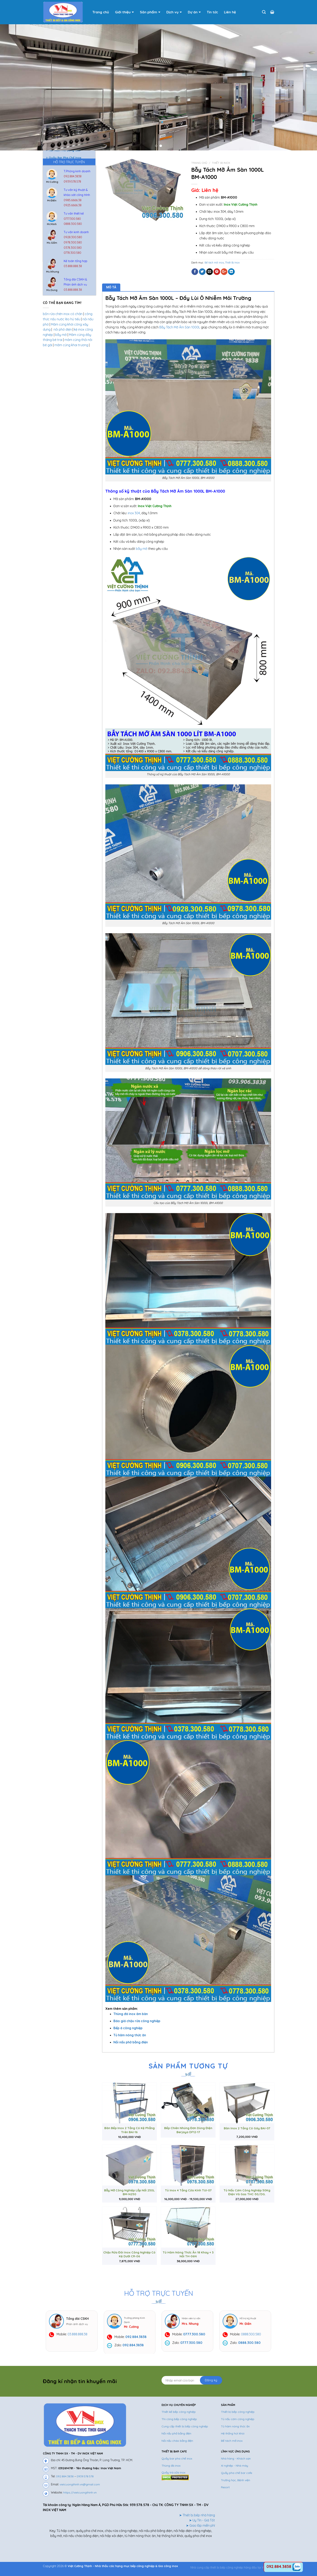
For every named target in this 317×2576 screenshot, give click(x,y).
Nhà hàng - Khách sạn (236, 2458)
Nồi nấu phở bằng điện (130, 2042)
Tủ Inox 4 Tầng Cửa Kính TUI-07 (188, 2190)
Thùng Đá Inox (57, 516)
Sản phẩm (150, 12)
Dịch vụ (174, 12)
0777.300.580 (72, 219)
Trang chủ (100, 12)
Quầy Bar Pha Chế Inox (63, 486)
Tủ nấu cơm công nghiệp (237, 2419)
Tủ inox (52, 538)
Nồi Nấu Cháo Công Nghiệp (66, 463)
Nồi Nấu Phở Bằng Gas (63, 478)
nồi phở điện (63, 329)
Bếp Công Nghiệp (59, 381)
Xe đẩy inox (56, 583)
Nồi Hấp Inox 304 (59, 449)
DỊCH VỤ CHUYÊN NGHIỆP (179, 2405)
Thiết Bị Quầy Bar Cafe (63, 508)
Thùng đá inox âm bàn (130, 2014)
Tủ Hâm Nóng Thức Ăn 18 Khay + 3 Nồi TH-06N (188, 2254)
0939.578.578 (72, 181)
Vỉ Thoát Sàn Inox (59, 576)
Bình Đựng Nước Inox (62, 396)
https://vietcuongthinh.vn (80, 2492)
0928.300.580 (73, 237)
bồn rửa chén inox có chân (62, 314)
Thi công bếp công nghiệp (179, 2419)
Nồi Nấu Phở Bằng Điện (63, 471)
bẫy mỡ (61, 335)
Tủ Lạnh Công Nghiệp (62, 546)
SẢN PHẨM (228, 2405)
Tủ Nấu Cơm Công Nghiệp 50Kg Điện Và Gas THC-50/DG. (247, 2192)
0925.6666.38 (72, 205)
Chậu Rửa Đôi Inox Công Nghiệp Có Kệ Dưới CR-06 (129, 2254)
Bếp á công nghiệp (128, 2028)
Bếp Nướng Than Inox (62, 389)
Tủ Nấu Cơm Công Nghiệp (65, 553)
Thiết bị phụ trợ (58, 501)
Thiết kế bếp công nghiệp (179, 2412)
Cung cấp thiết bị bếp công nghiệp (185, 2426)
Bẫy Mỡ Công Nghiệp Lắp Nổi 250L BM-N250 (129, 2192)
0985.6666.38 (72, 200)
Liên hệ (230, 12)
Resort (225, 2487)
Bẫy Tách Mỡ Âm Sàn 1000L (179, 327)
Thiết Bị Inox (57, 493)
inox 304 (134, 513)
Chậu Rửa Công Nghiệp (63, 404)
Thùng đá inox (171, 2465)
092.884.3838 (72, 176)
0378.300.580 (73, 248)
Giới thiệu (124, 12)
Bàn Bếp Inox (56, 366)
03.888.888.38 (73, 266)
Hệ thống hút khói (60, 426)
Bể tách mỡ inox (59, 374)
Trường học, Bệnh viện (235, 2480)
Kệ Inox (52, 434)
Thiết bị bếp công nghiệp (238, 2412)
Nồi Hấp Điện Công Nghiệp (66, 441)
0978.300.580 (73, 242)
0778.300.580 (72, 253)
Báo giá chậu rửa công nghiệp (136, 2021)
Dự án (194, 12)
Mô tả (111, 287)
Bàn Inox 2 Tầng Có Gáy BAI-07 (247, 2128)
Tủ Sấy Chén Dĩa (59, 568)
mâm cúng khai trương (71, 345)
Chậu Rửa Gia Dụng (61, 411)
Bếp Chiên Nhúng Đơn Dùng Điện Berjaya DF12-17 (188, 2130)
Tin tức (212, 12)
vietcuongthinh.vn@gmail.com (80, 2484)
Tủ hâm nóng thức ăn (129, 2035)
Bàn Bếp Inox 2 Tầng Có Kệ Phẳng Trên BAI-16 (129, 2130)
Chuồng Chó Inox (59, 419)
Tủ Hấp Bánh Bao (59, 531)
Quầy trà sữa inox (173, 2472)
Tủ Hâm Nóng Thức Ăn (63, 523)
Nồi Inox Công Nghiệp (62, 456)
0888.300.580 (73, 224)
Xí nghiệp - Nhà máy (234, 2465)
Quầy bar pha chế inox (177, 2458)
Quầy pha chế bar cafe (236, 2473)
